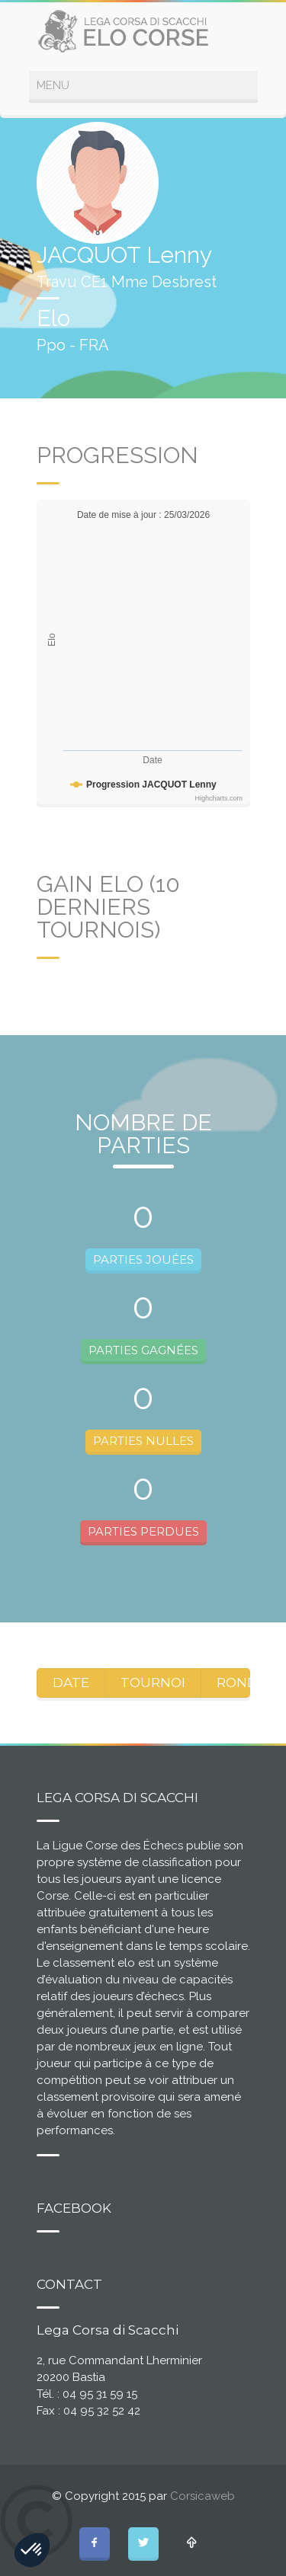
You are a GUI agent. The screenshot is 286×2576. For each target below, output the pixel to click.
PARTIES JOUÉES (143, 1259)
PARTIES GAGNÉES (143, 1350)
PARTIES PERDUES (143, 1531)
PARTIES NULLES (143, 1440)
